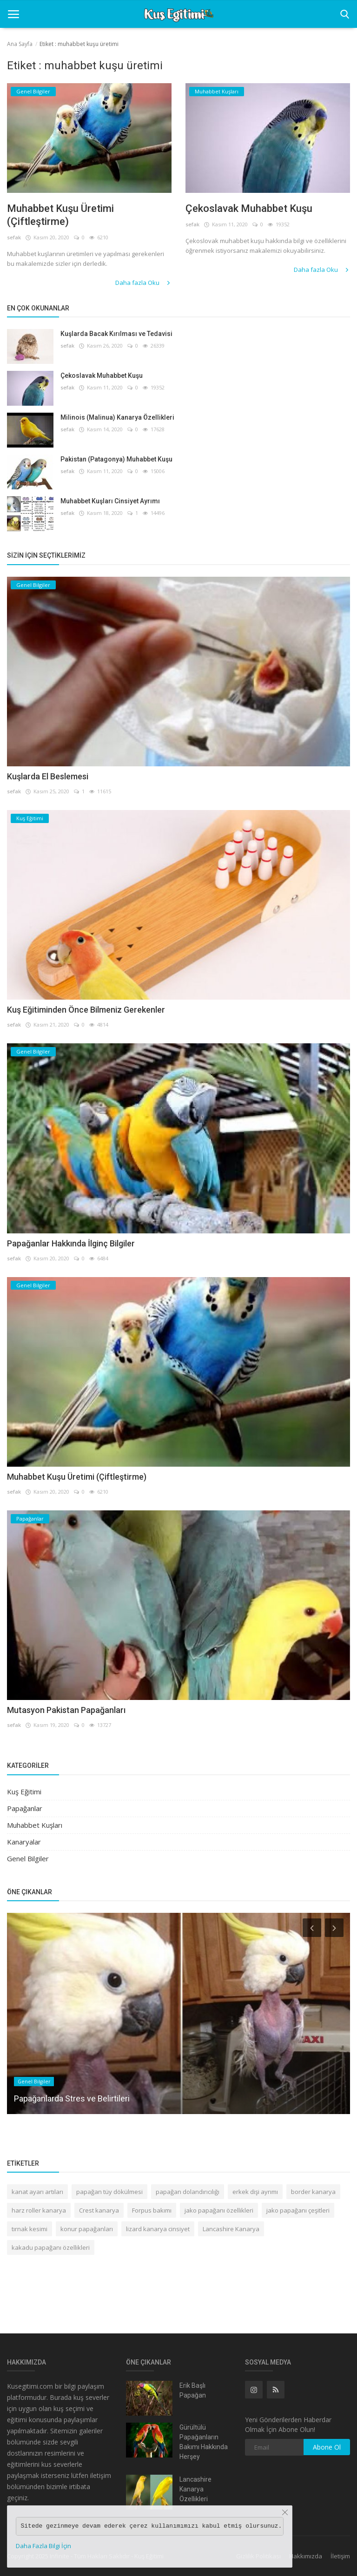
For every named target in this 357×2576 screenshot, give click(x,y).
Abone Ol (327, 2447)
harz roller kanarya (39, 2210)
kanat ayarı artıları (37, 2191)
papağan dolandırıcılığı (187, 2191)
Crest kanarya (99, 2210)
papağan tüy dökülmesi (109, 2191)
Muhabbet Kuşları (34, 1825)
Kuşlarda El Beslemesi (47, 776)
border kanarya (313, 2191)
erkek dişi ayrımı (255, 2191)
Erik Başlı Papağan (192, 2390)
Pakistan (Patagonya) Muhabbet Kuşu (116, 459)
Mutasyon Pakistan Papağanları (66, 1710)
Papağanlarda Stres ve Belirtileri (72, 2098)
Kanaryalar (24, 1841)
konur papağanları (86, 2229)
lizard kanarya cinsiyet (158, 2229)
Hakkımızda (305, 2556)
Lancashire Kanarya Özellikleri (195, 2489)
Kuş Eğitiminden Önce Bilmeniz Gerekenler (86, 1010)
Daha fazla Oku (143, 282)
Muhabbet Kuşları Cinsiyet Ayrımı (110, 501)
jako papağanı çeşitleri (298, 2210)
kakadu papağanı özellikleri (51, 2247)
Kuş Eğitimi (24, 1791)
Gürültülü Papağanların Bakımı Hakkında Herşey (203, 2442)
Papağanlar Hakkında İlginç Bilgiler (71, 1243)
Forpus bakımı (152, 2210)
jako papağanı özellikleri (219, 2210)
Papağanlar (24, 1808)
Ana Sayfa (20, 44)
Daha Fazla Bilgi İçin (43, 2546)
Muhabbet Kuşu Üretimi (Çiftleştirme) (60, 215)
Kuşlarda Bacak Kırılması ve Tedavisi (116, 333)
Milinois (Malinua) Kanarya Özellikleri (117, 417)
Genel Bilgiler (28, 1858)
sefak (14, 237)
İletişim (340, 2556)
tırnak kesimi (29, 2229)
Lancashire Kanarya (231, 2229)
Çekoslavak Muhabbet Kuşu (248, 208)
